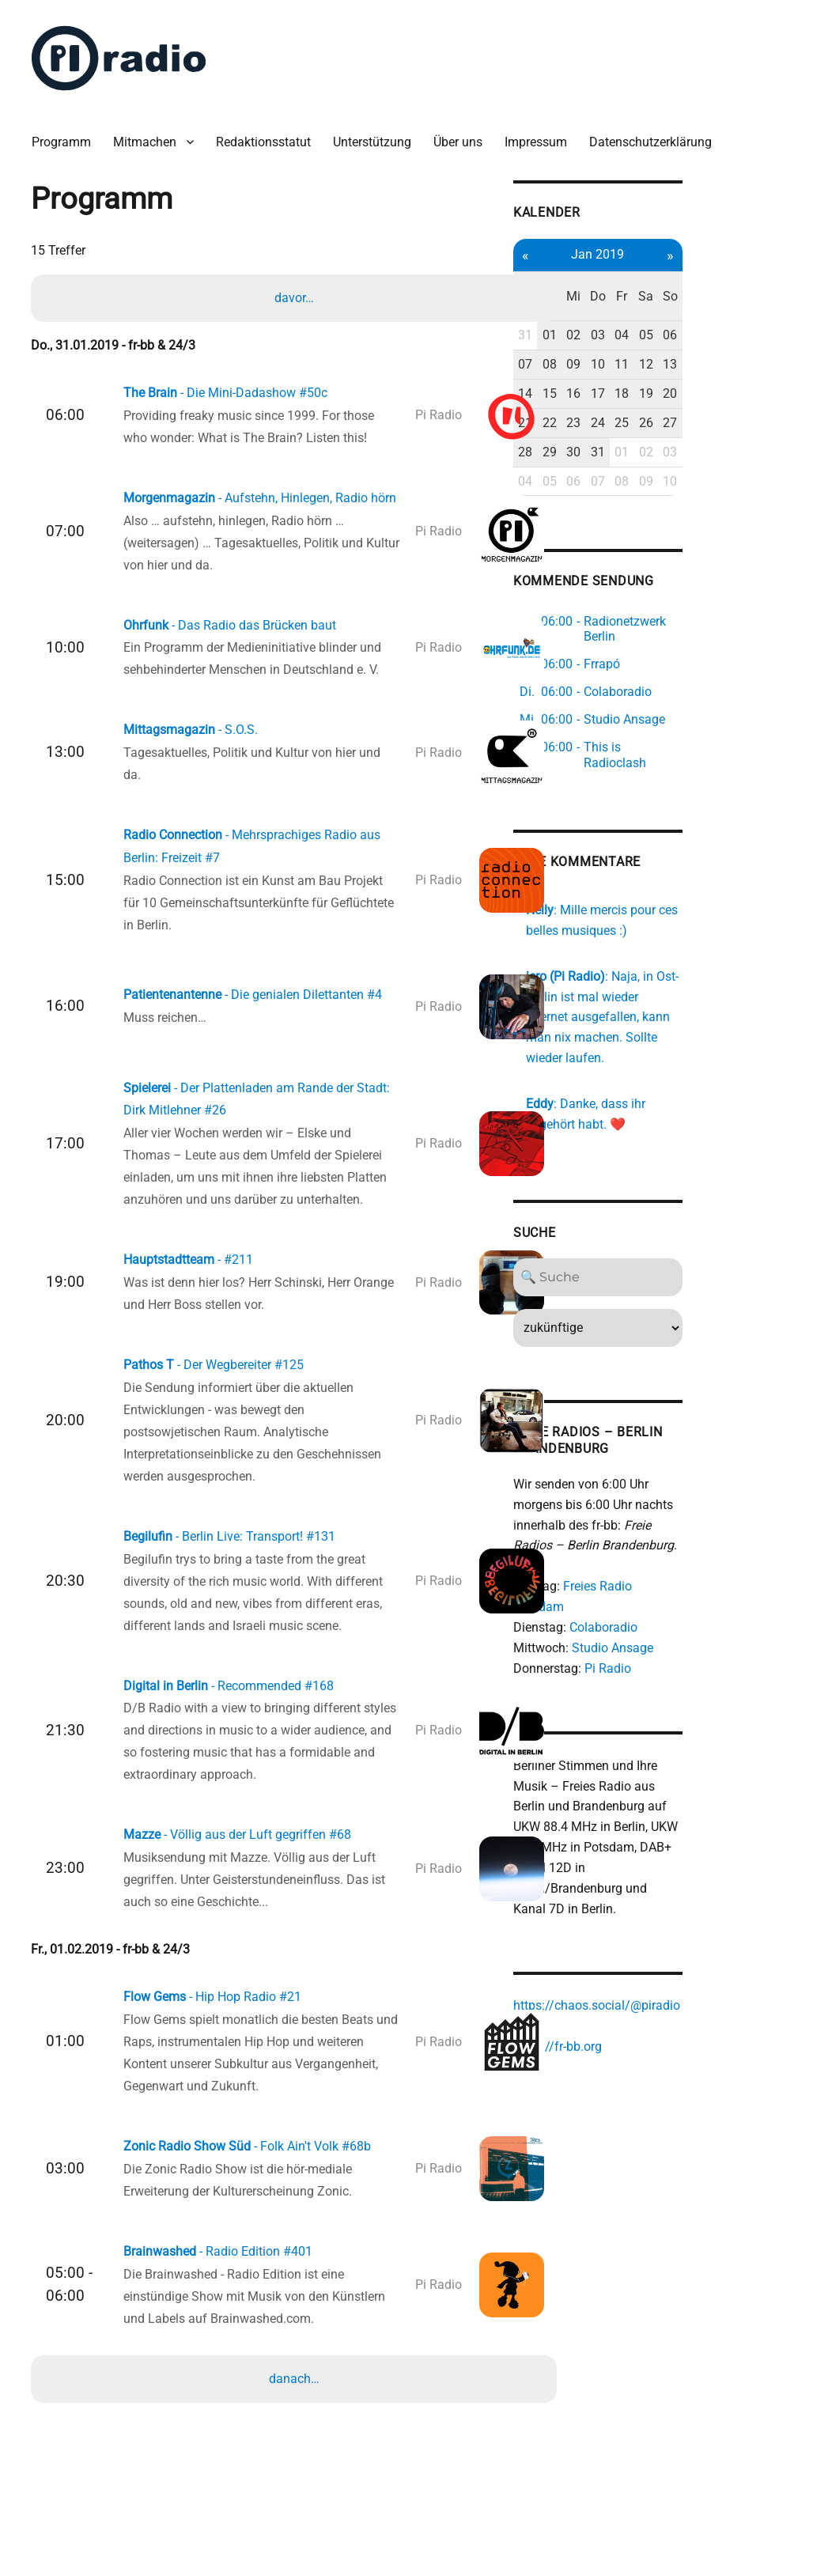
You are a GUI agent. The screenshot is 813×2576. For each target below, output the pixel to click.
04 (710, 305)
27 (763, 392)
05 (736, 305)
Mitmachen (151, 134)
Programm (67, 134)
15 (631, 363)
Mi (657, 276)
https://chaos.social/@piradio (675, 1904)
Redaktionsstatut (269, 134)
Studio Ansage (691, 1564)
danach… (295, 2406)
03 (683, 305)
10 (683, 334)
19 (736, 363)
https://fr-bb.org (636, 1944)
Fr (710, 276)
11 (710, 334)
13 (763, 334)
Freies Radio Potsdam (702, 1522)
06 (763, 305)
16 (657, 363)
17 (683, 363)
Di (631, 276)
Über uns (464, 134)
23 (657, 392)
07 (604, 334)
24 (683, 392)
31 (604, 305)
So (762, 276)
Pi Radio (686, 1584)
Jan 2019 (683, 244)
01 (631, 305)
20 (763, 363)
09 (657, 334)
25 (710, 392)
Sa (736, 276)
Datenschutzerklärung (657, 134)
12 (736, 334)
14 (604, 363)
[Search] (684, 1213)
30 (657, 421)
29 (631, 421)
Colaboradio (682, 1543)
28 (604, 421)
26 (736, 392)
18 (710, 363)
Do (683, 276)
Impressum (542, 134)
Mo (605, 276)
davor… (296, 291)
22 (631, 392)
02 (657, 305)
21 (604, 392)
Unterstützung (378, 134)
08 (631, 334)
